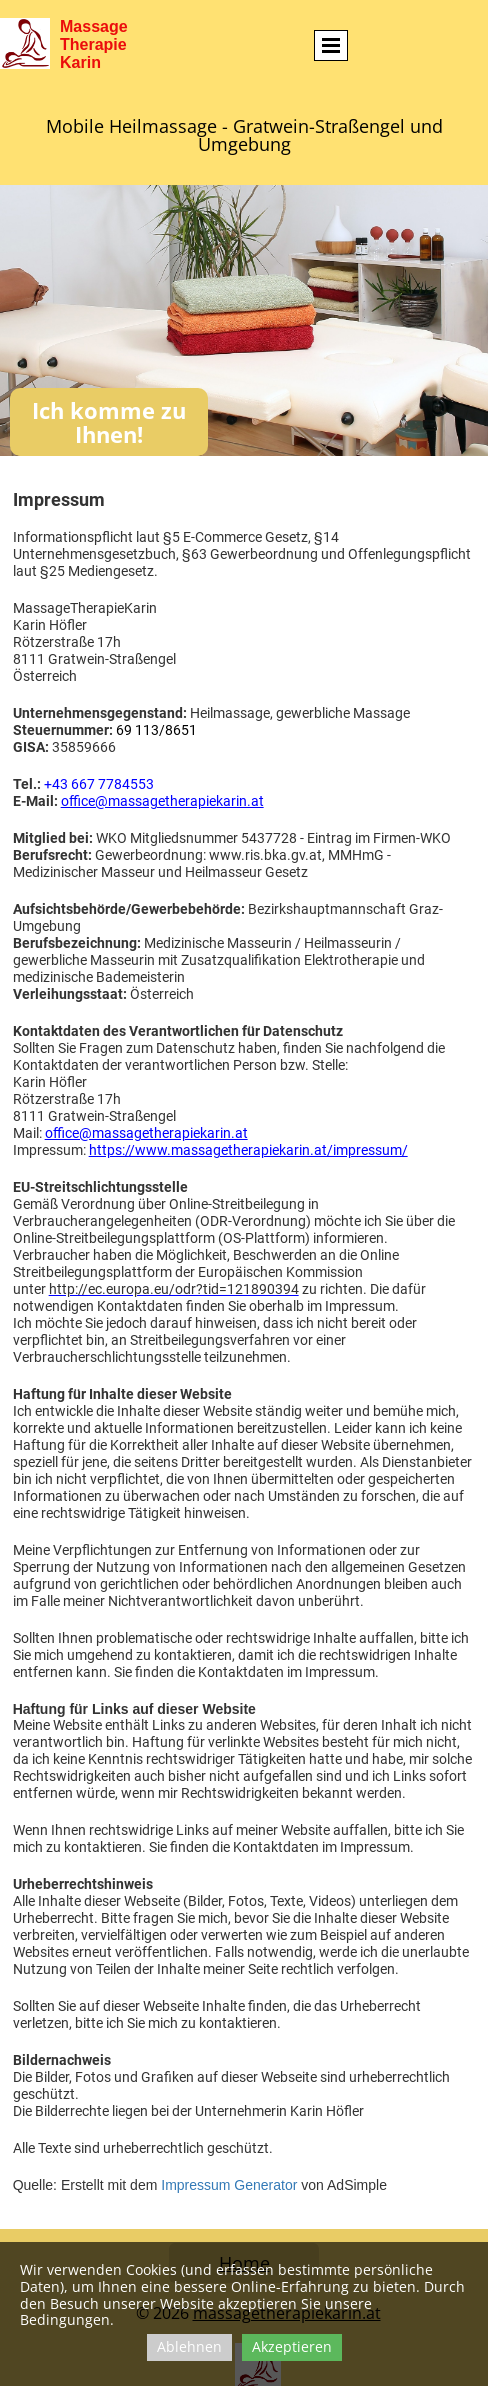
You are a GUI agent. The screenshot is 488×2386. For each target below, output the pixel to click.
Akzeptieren (292, 2346)
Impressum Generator (229, 2185)
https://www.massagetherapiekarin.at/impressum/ (248, 1150)
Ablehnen (189, 2346)
